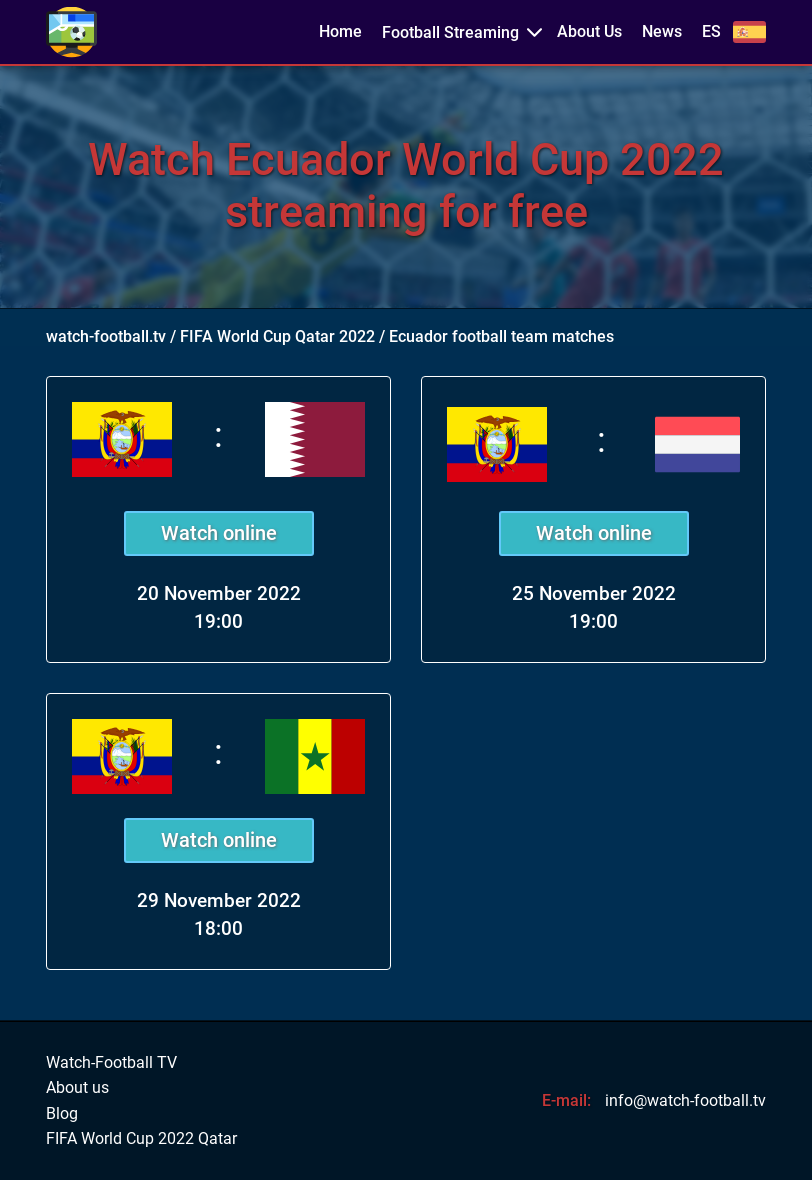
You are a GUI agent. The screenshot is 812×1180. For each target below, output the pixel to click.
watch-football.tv (106, 336)
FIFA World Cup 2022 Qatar (141, 1139)
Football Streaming (450, 32)
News (662, 32)
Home (340, 32)
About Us (589, 32)
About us (77, 1088)
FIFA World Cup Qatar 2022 (277, 336)
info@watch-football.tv (685, 1100)
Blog (62, 1114)
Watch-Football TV (111, 1063)
